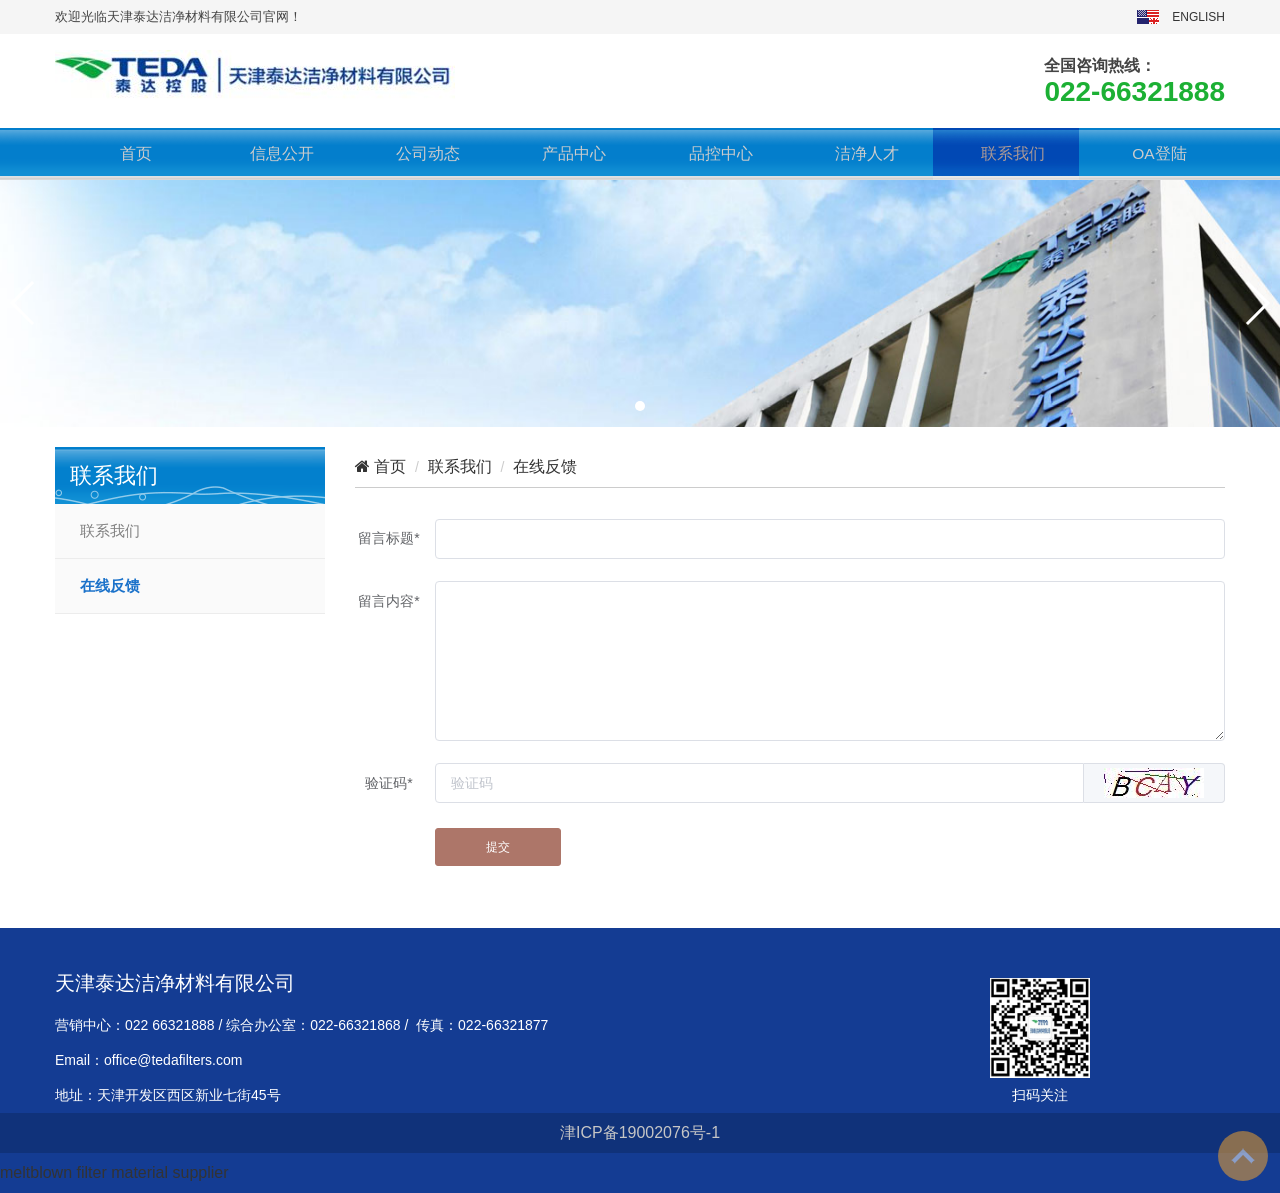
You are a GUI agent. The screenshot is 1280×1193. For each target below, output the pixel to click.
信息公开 (274, 153)
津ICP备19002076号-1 (640, 1132)
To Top (1243, 1156)
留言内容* (388, 601)
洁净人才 (859, 153)
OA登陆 (1151, 153)
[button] (640, 406)
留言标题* (388, 538)
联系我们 (1006, 153)
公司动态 (421, 153)
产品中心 (567, 153)
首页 (128, 153)
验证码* (388, 783)
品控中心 (713, 153)
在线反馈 (110, 586)
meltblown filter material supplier (114, 1172)
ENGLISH (1198, 17)
